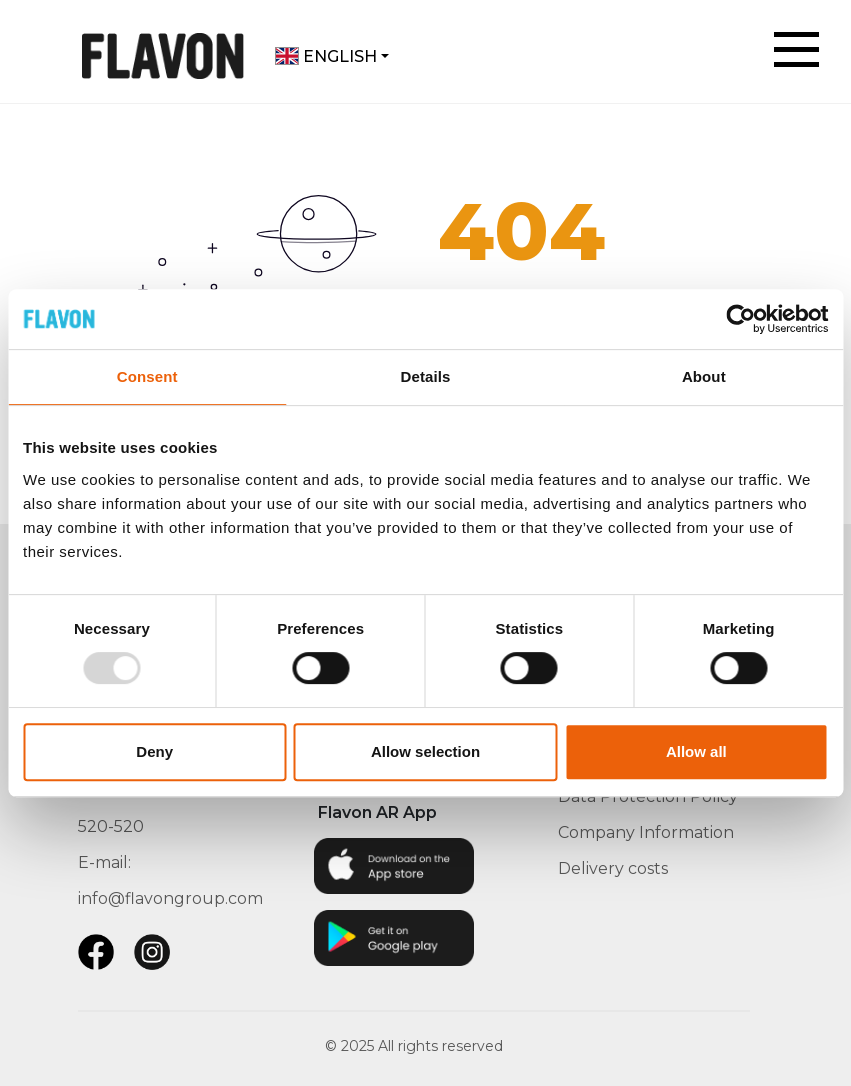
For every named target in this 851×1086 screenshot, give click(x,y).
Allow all (696, 751)
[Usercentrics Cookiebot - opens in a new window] (740, 319)
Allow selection (425, 751)
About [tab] (704, 376)
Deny (154, 751)
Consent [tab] (147, 376)
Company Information (646, 832)
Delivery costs (613, 868)
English (326, 56)
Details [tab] (426, 376)
